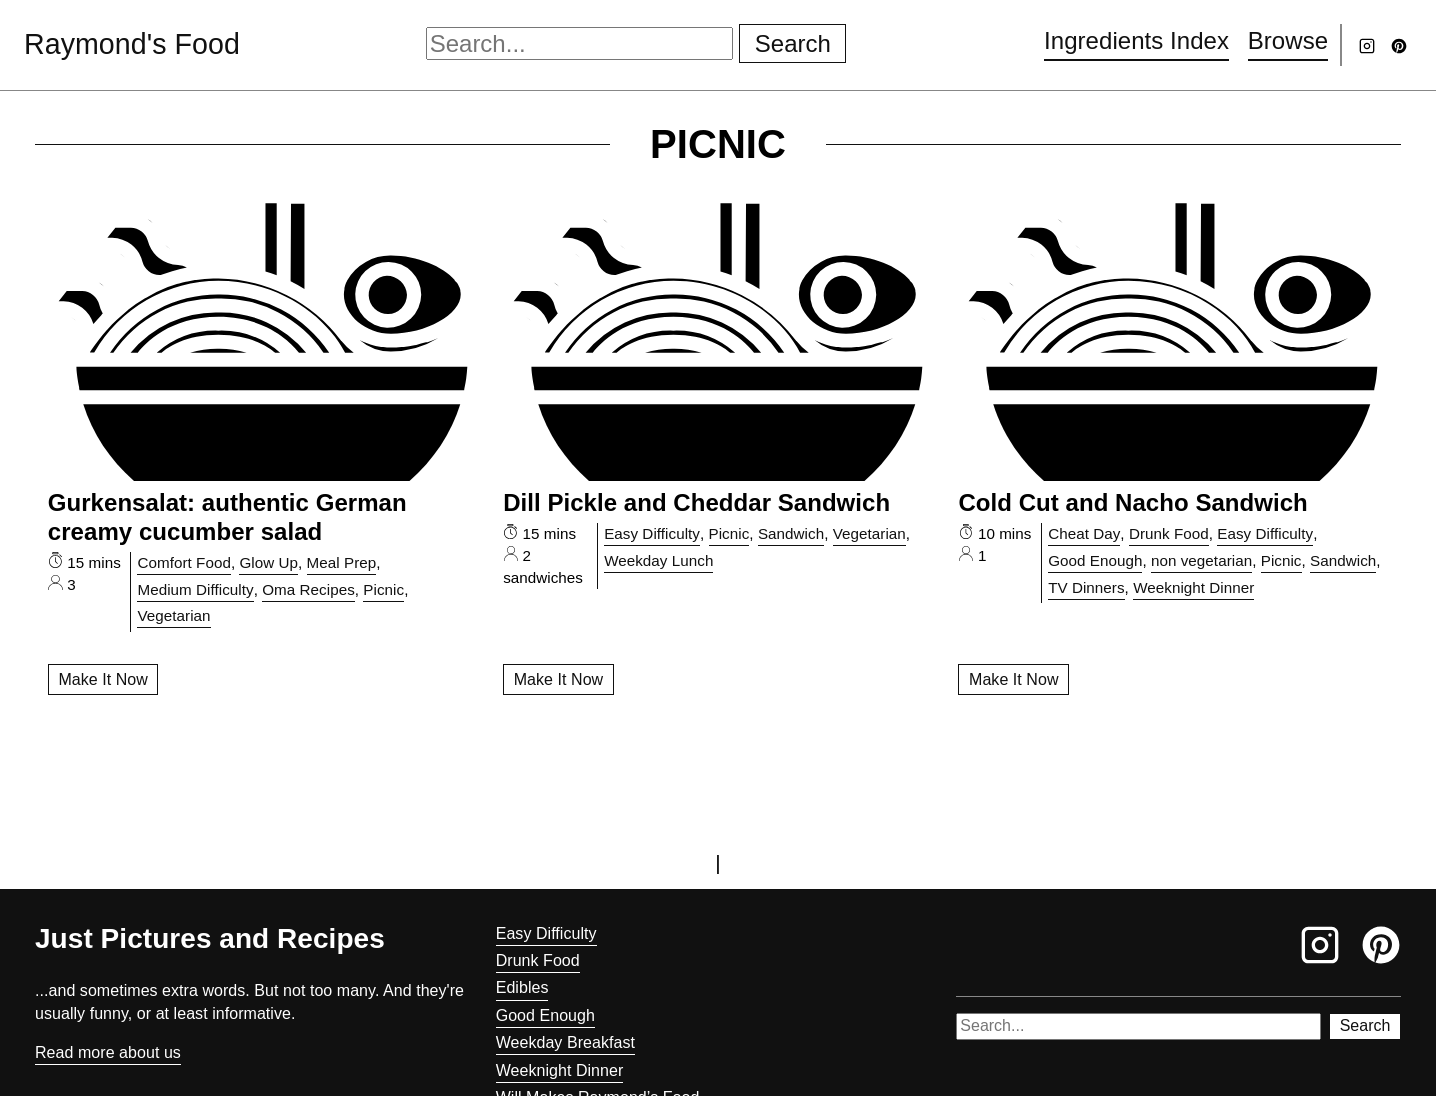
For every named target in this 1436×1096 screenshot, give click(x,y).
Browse (1288, 40)
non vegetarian (1201, 560)
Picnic (383, 589)
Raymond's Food (132, 44)
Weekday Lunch (658, 560)
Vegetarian (173, 615)
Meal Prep (342, 562)
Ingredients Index (1136, 40)
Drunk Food (1169, 533)
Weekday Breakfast (565, 1042)
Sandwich (791, 533)
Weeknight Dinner (1193, 587)
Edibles (522, 987)
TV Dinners (1086, 587)
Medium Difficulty (195, 589)
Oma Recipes (308, 589)
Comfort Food (183, 562)
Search (794, 43)
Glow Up (268, 562)
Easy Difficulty (652, 533)
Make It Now (102, 679)
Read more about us (108, 1052)
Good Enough (1095, 560)
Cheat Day (1084, 533)
